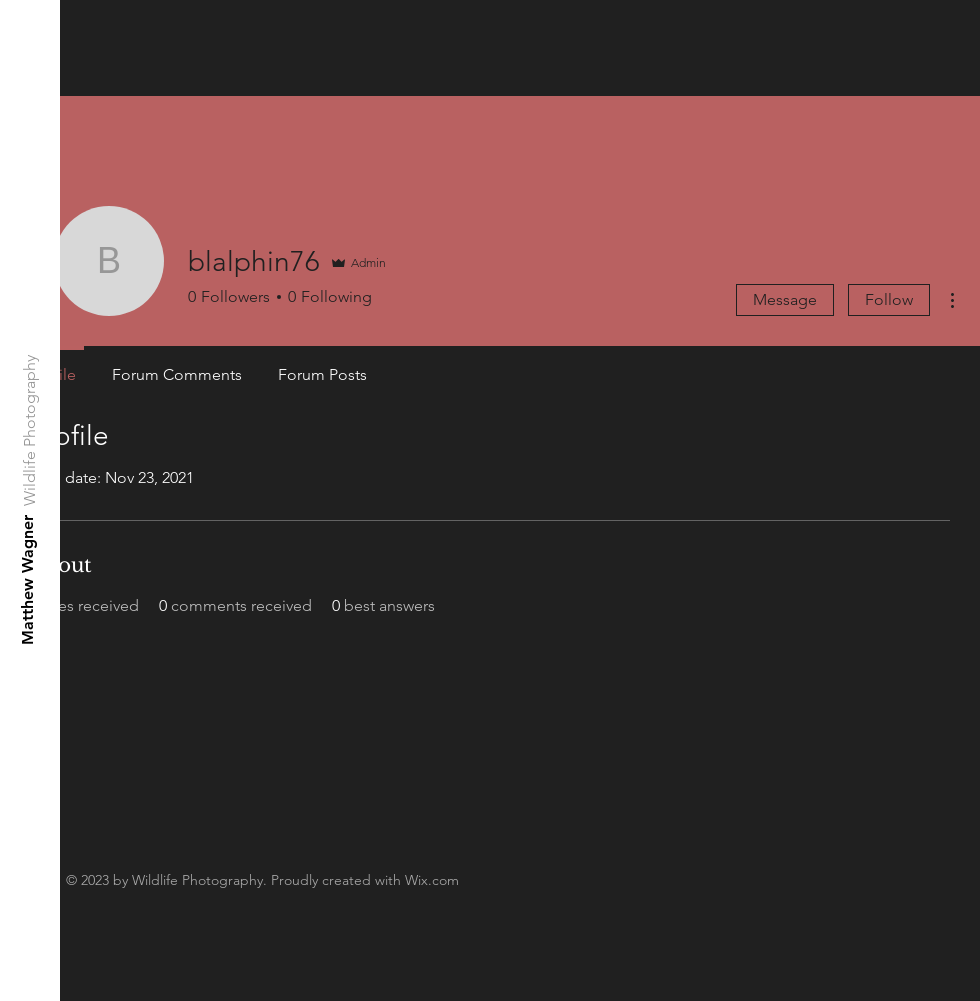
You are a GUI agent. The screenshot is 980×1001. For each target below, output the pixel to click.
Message (785, 299)
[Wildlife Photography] (30, 430)
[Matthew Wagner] (28, 579)
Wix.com (432, 880)
